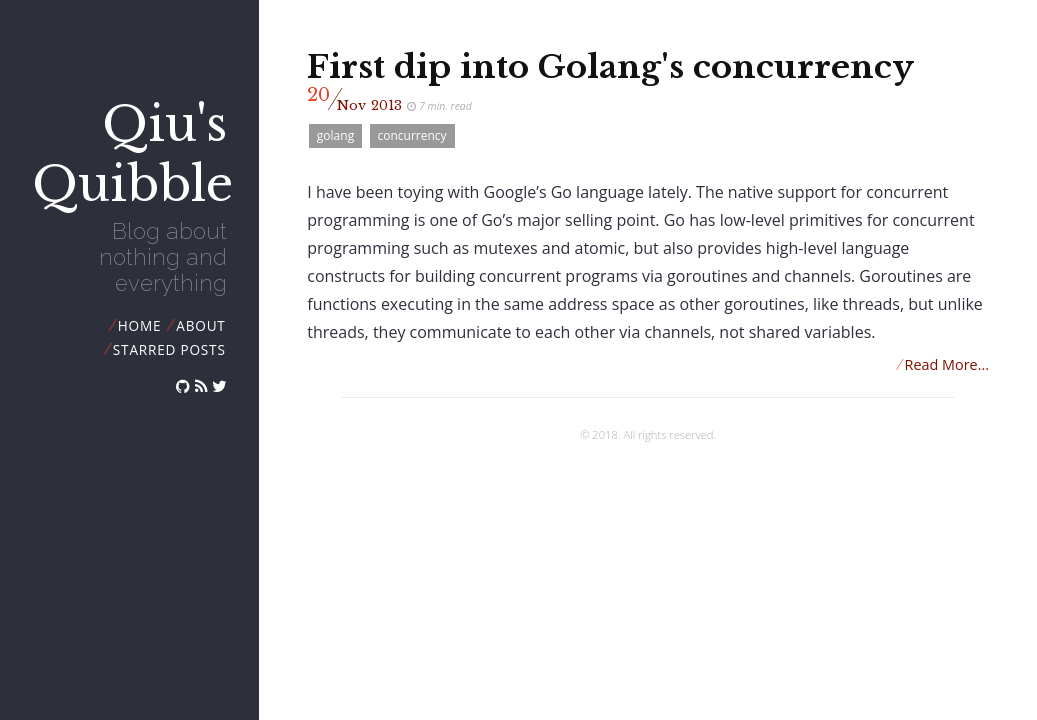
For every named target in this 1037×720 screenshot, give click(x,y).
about (200, 325)
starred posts (169, 349)
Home (140, 325)
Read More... (942, 364)
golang (335, 135)
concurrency (412, 135)
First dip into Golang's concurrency (610, 67)
